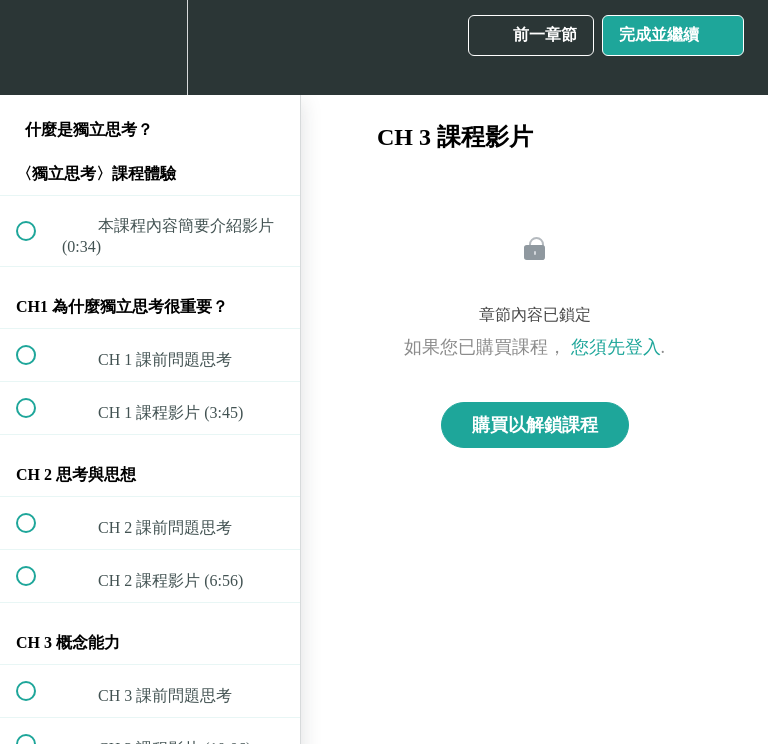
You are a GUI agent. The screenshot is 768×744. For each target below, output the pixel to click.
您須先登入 (616, 347)
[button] (37, 47)
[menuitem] (150, 47)
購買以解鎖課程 (535, 425)
